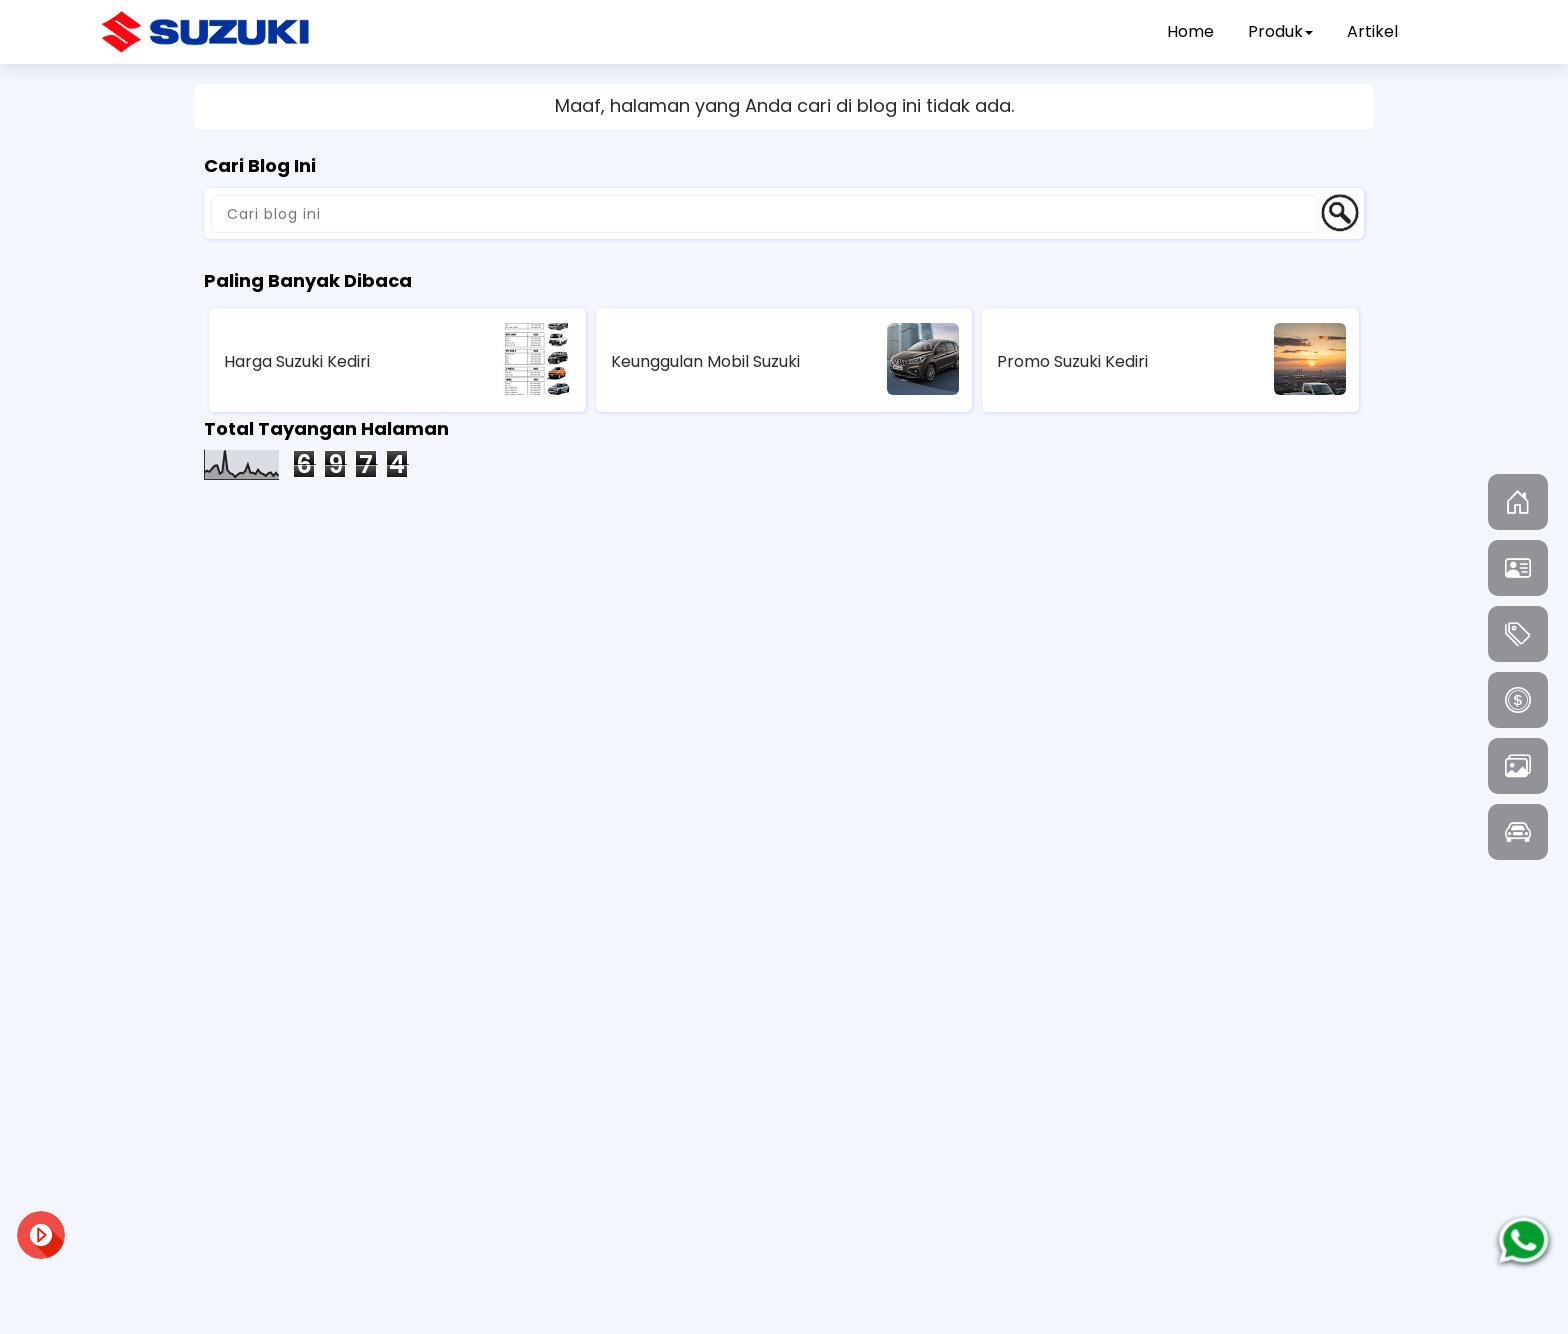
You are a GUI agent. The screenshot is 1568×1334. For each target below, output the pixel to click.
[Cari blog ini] (765, 214)
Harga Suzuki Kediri (297, 361)
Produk (1280, 31)
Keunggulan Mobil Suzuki (705, 361)
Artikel (1372, 31)
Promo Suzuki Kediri (1072, 361)
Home (1190, 31)
